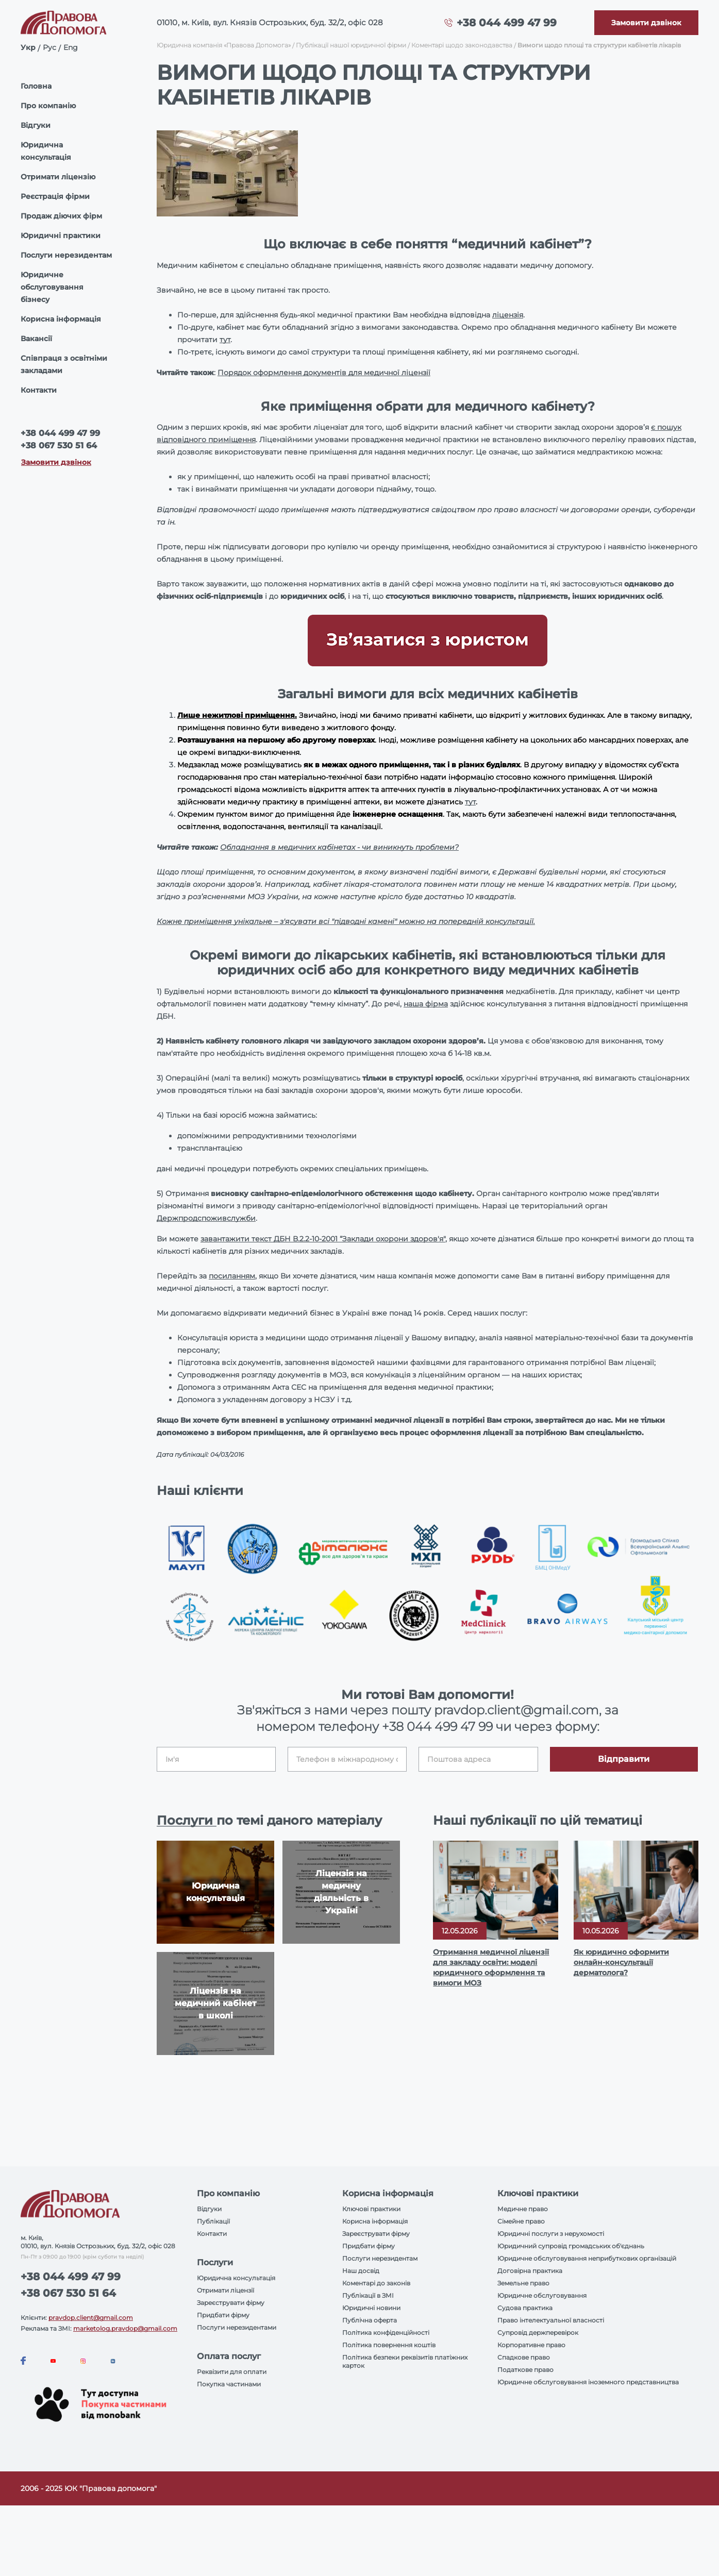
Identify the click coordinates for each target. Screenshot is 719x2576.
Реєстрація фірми (55, 196)
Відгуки (36, 125)
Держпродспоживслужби (206, 1218)
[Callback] (646, 22)
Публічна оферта (369, 2320)
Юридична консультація (46, 151)
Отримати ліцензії (225, 2290)
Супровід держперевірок (537, 2332)
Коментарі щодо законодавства (461, 45)
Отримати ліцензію (58, 176)
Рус (49, 47)
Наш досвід (360, 2271)
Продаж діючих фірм (61, 216)
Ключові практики (371, 2209)
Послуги (186, 1820)
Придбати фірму (223, 2315)
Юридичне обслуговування (542, 2295)
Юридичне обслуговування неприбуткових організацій (586, 2258)
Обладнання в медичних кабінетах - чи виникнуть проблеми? (339, 847)
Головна (36, 86)
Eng (70, 47)
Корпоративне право (531, 2345)
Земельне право (523, 2283)
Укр (28, 47)
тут (225, 339)
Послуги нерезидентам (66, 255)
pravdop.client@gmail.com (90, 2317)
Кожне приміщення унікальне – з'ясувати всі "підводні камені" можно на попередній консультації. (346, 921)
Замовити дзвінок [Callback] (56, 462)
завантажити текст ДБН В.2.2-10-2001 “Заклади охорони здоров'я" (322, 1238)
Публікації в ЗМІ (368, 2295)
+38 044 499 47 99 (507, 22)
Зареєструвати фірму (230, 2302)
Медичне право (522, 2209)
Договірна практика (529, 2271)
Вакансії (36, 338)
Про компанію (48, 105)
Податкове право (525, 2369)
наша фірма (426, 1003)
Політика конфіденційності (385, 2332)
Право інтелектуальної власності (550, 2320)
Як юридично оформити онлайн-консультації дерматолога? (621, 1962)
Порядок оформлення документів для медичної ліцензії (324, 372)
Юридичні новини (371, 2308)
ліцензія (507, 314)
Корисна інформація (61, 319)
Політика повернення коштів (389, 2345)
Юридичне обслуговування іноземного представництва (588, 2382)
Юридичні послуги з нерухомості (550, 2233)
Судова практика (525, 2308)
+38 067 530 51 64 (59, 445)
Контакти (39, 390)
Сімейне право (521, 2221)
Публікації (213, 2221)
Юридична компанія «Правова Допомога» (224, 45)
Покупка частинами (229, 2384)
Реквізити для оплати (231, 2372)
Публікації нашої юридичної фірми (351, 45)
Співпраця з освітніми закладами (64, 364)
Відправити (623, 1759)
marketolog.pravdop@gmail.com (125, 2328)
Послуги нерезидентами (236, 2327)
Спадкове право (523, 2357)
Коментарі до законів (376, 2283)
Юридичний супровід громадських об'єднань (570, 2246)
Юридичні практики (61, 235)
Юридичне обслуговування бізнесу (52, 287)
